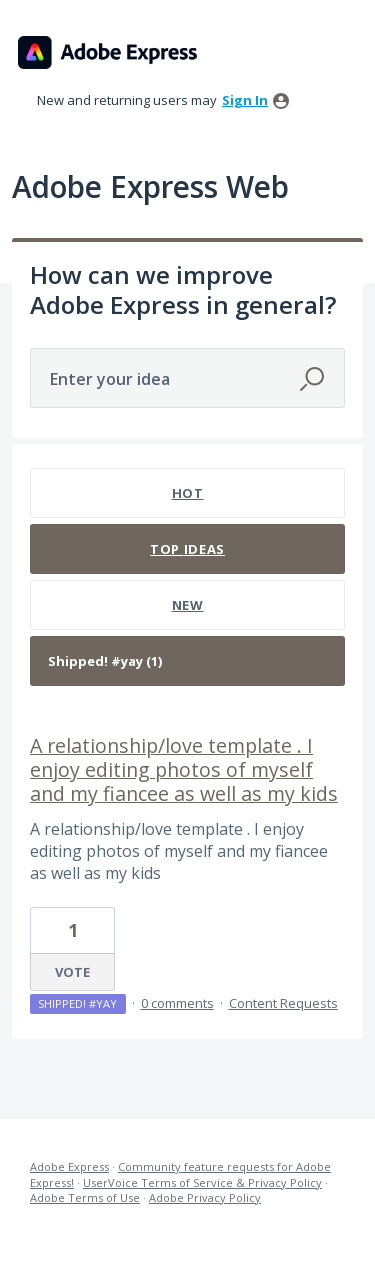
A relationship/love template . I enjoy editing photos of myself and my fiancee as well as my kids (184, 769)
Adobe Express (69, 1166)
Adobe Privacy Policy (205, 1197)
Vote (72, 972)
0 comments (177, 1003)
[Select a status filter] (188, 661)
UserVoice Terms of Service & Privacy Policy (202, 1182)
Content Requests (283, 1003)
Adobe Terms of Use (85, 1197)
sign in (245, 100)
